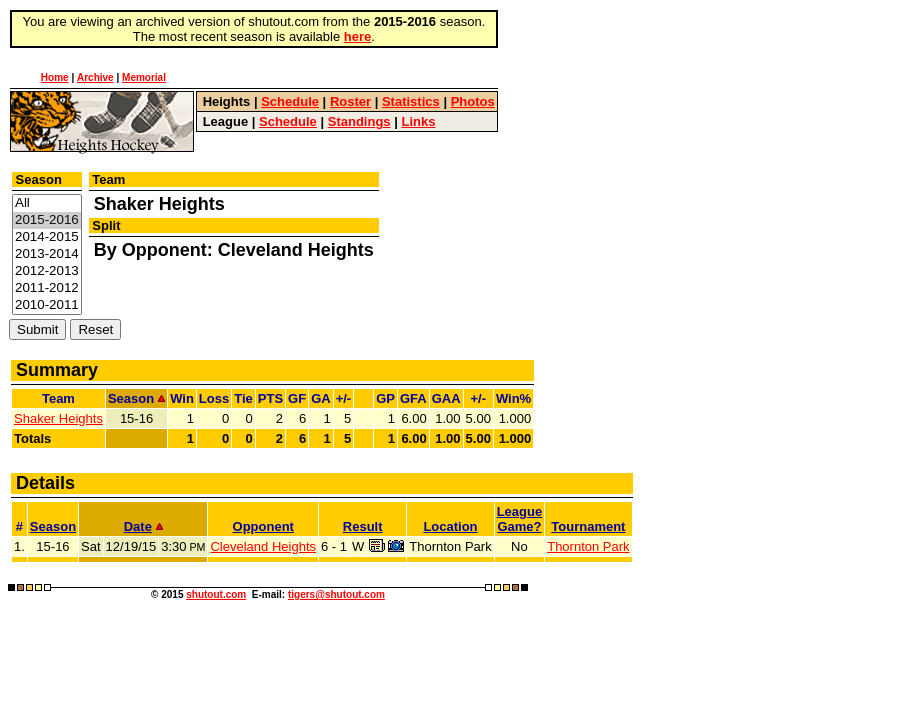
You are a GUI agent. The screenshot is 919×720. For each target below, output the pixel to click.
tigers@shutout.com (336, 594)
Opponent (263, 526)
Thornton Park (588, 546)
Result (363, 526)
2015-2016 (47, 220)
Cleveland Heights (263, 546)
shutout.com (216, 594)
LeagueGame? (520, 519)
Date (143, 526)
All (47, 203)
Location (450, 526)
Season (53, 526)
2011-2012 (47, 288)
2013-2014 (47, 254)
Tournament (588, 526)
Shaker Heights (58, 418)
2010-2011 (47, 305)
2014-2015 (47, 237)
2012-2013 (47, 271)
